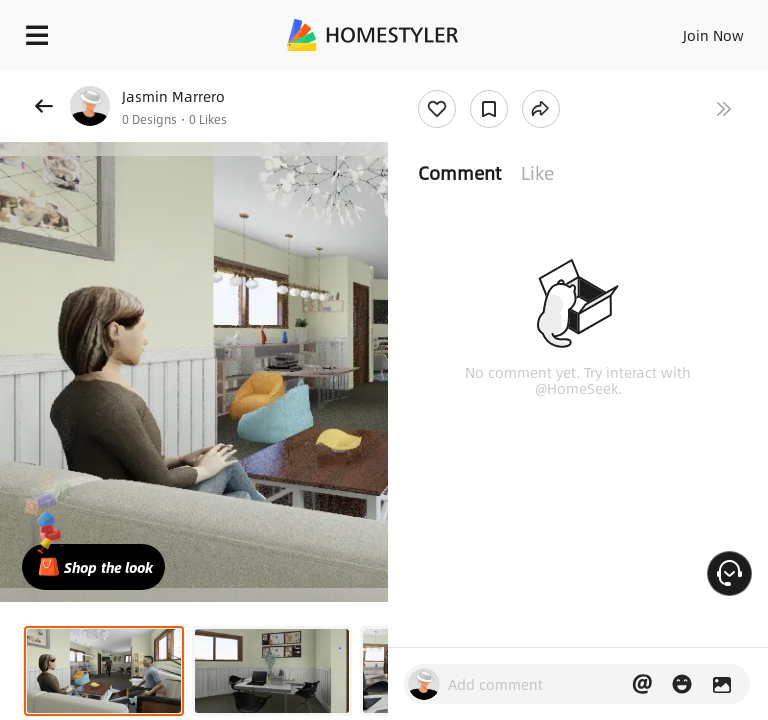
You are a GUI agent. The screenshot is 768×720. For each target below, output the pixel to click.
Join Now (713, 35)
